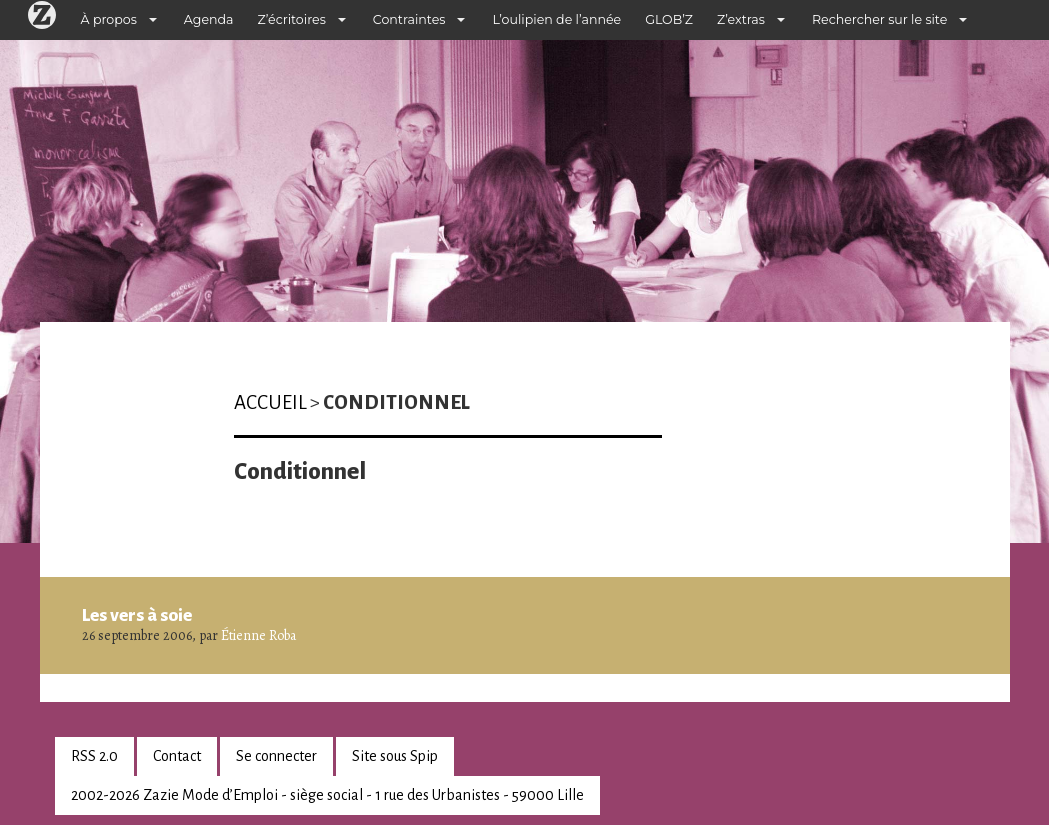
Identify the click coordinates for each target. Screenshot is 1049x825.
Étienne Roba (258, 635)
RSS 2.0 (94, 756)
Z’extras (741, 19)
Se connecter (276, 756)
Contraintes (409, 19)
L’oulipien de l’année (556, 19)
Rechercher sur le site (879, 19)
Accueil (270, 402)
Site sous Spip (395, 756)
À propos (109, 19)
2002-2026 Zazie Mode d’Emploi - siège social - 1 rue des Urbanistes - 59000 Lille (327, 795)
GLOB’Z (669, 19)
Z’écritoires (292, 19)
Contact (177, 756)
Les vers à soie (137, 615)
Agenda (209, 19)
